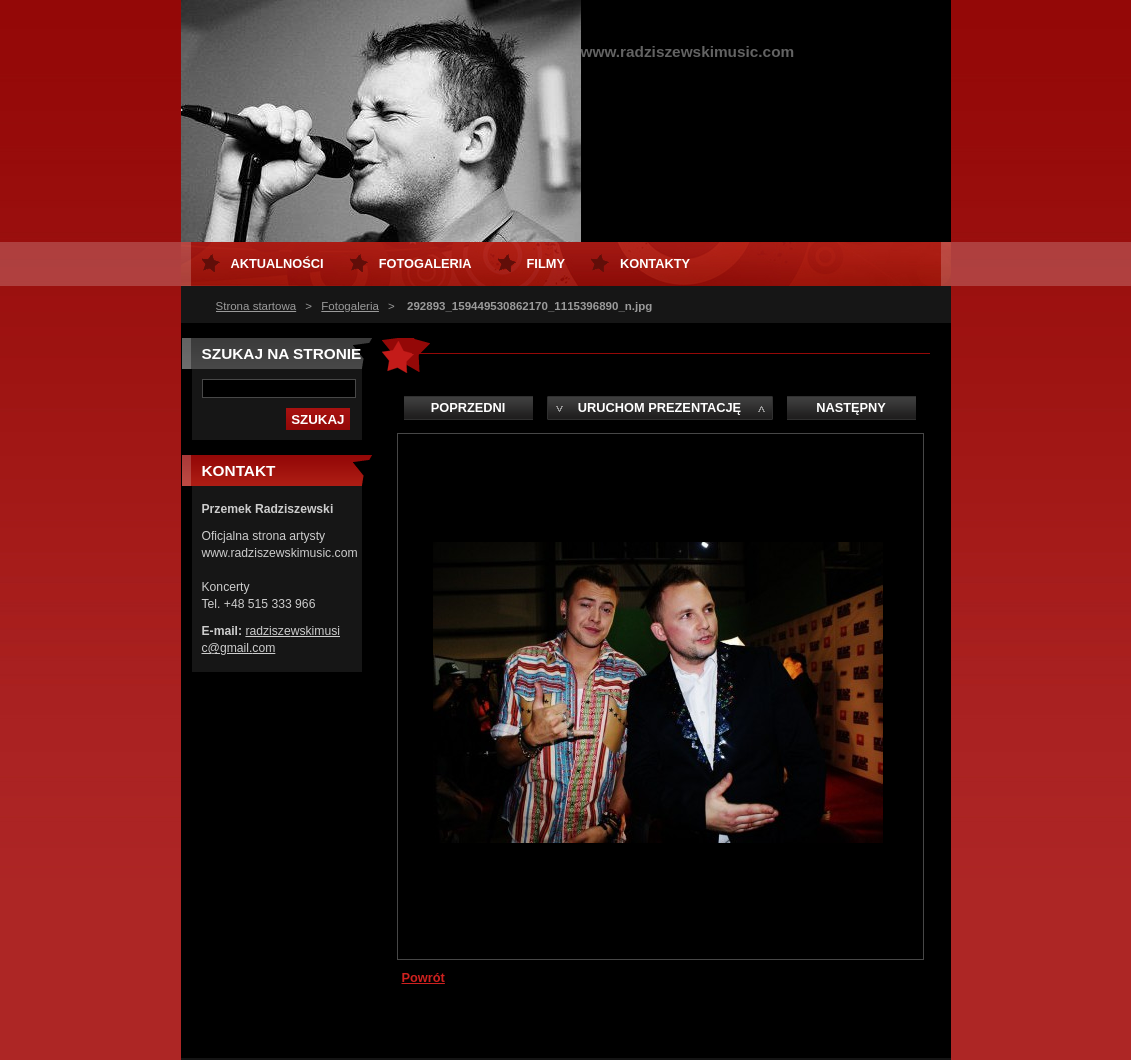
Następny (851, 407)
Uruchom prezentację (659, 407)
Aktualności (277, 263)
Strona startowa (256, 306)
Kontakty (655, 263)
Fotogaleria (350, 306)
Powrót (423, 977)
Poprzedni (468, 407)
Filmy (546, 263)
